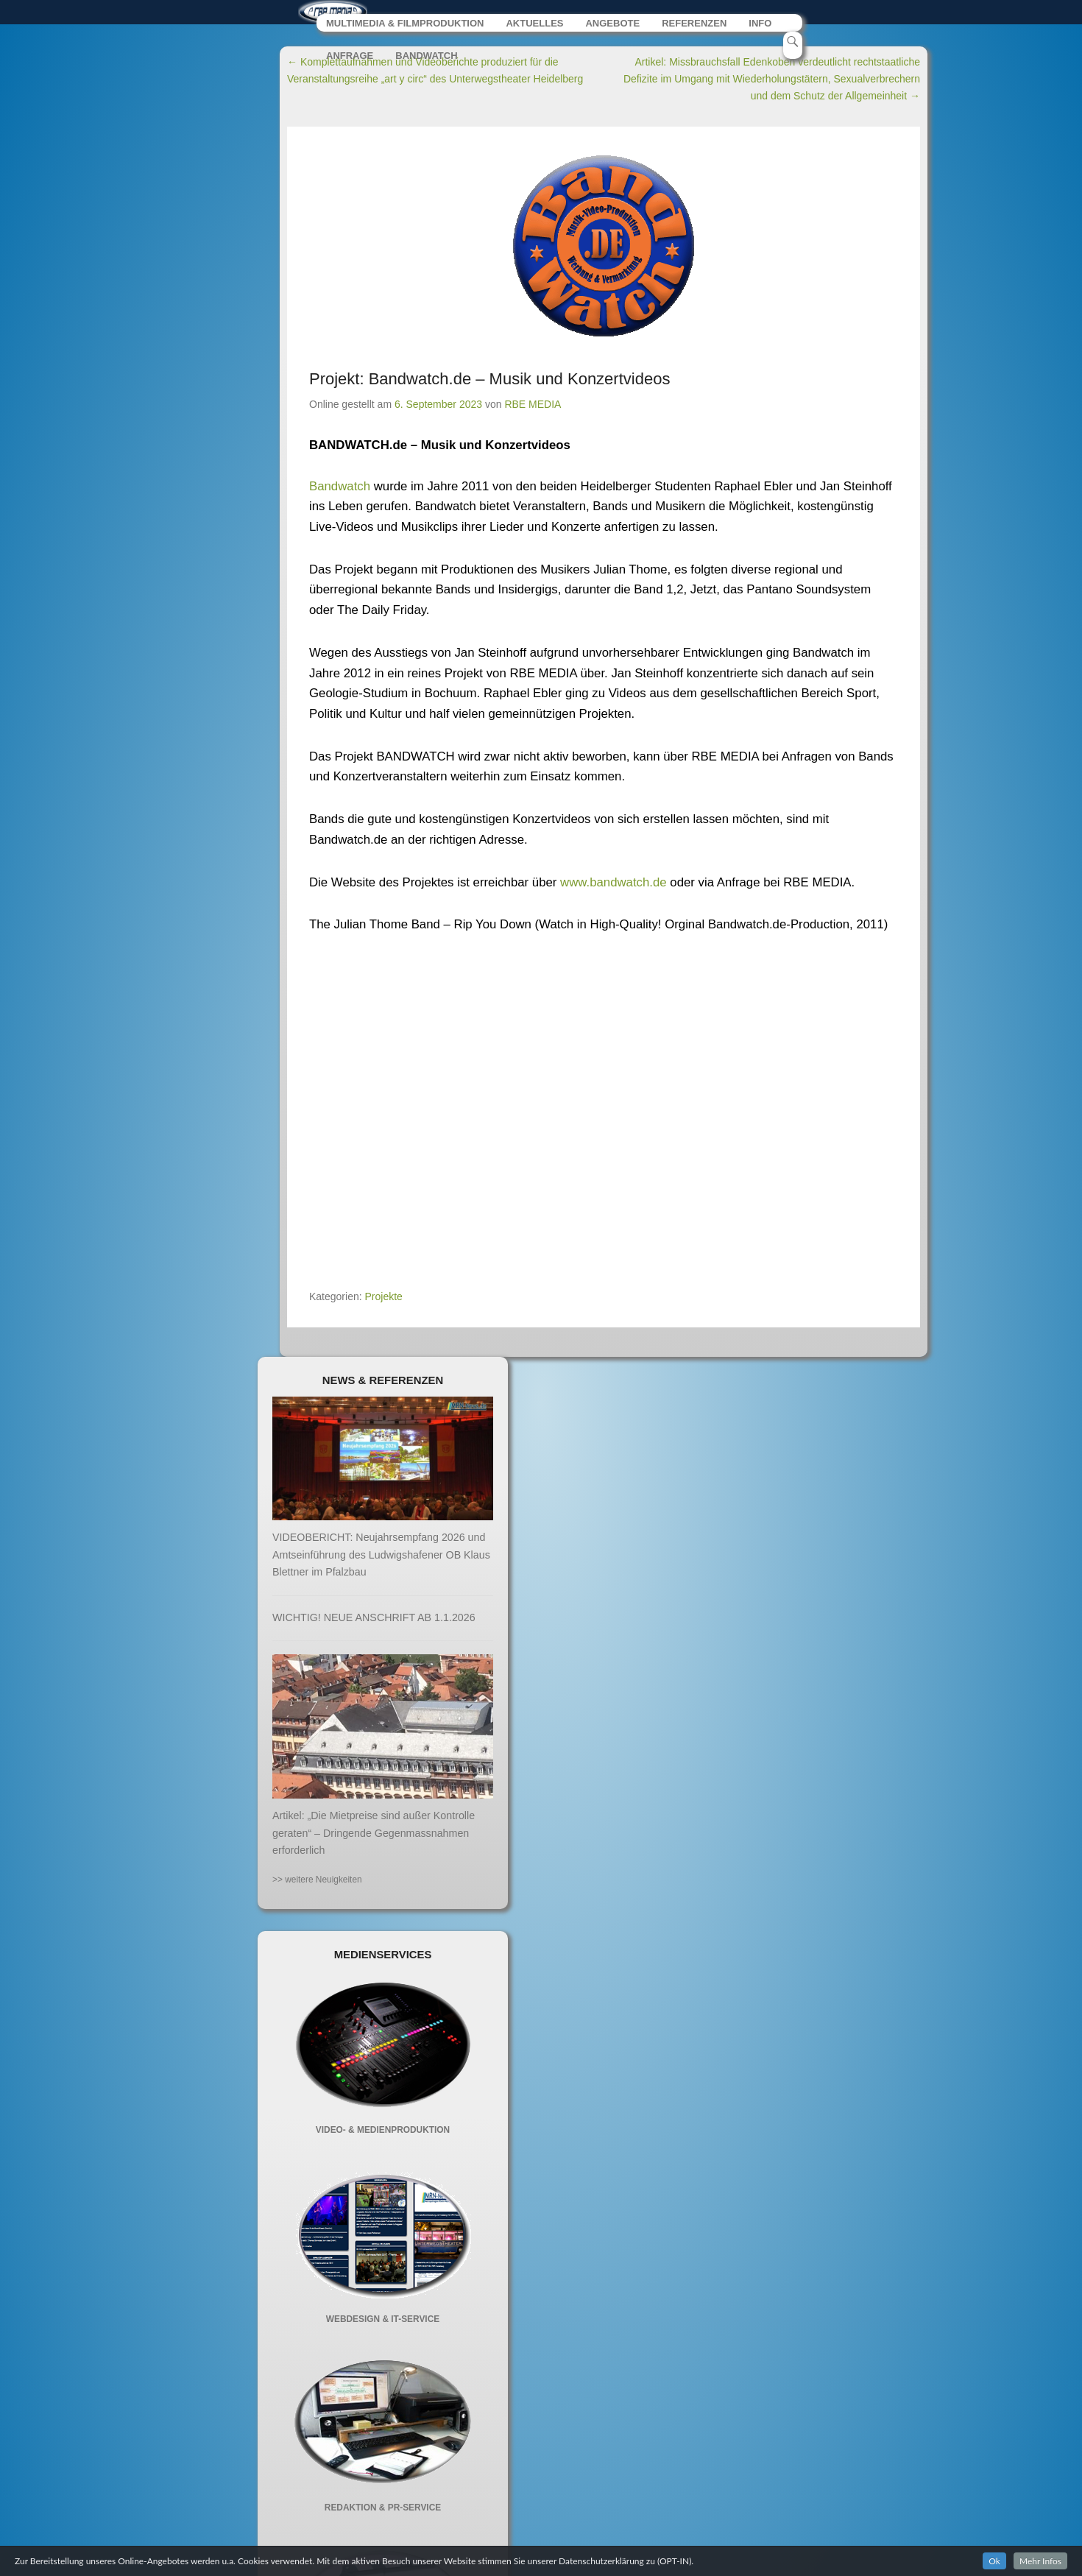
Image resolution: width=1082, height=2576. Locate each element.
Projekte (384, 1301)
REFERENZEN (696, 28)
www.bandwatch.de (613, 887)
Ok (994, 2560)
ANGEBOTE (614, 28)
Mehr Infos (1040, 2560)
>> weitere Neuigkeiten (317, 1884)
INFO (762, 28)
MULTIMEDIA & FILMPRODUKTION (405, 28)
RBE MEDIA (532, 409)
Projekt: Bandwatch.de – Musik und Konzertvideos (489, 383)
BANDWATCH (427, 60)
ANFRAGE (350, 60)
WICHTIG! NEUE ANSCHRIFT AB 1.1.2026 (373, 1622)
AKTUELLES (536, 28)
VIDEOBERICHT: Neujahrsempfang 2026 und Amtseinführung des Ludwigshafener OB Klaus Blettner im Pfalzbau (381, 1559)
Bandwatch (341, 491)
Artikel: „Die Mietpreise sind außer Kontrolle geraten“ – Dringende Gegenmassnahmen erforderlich (373, 1838)
